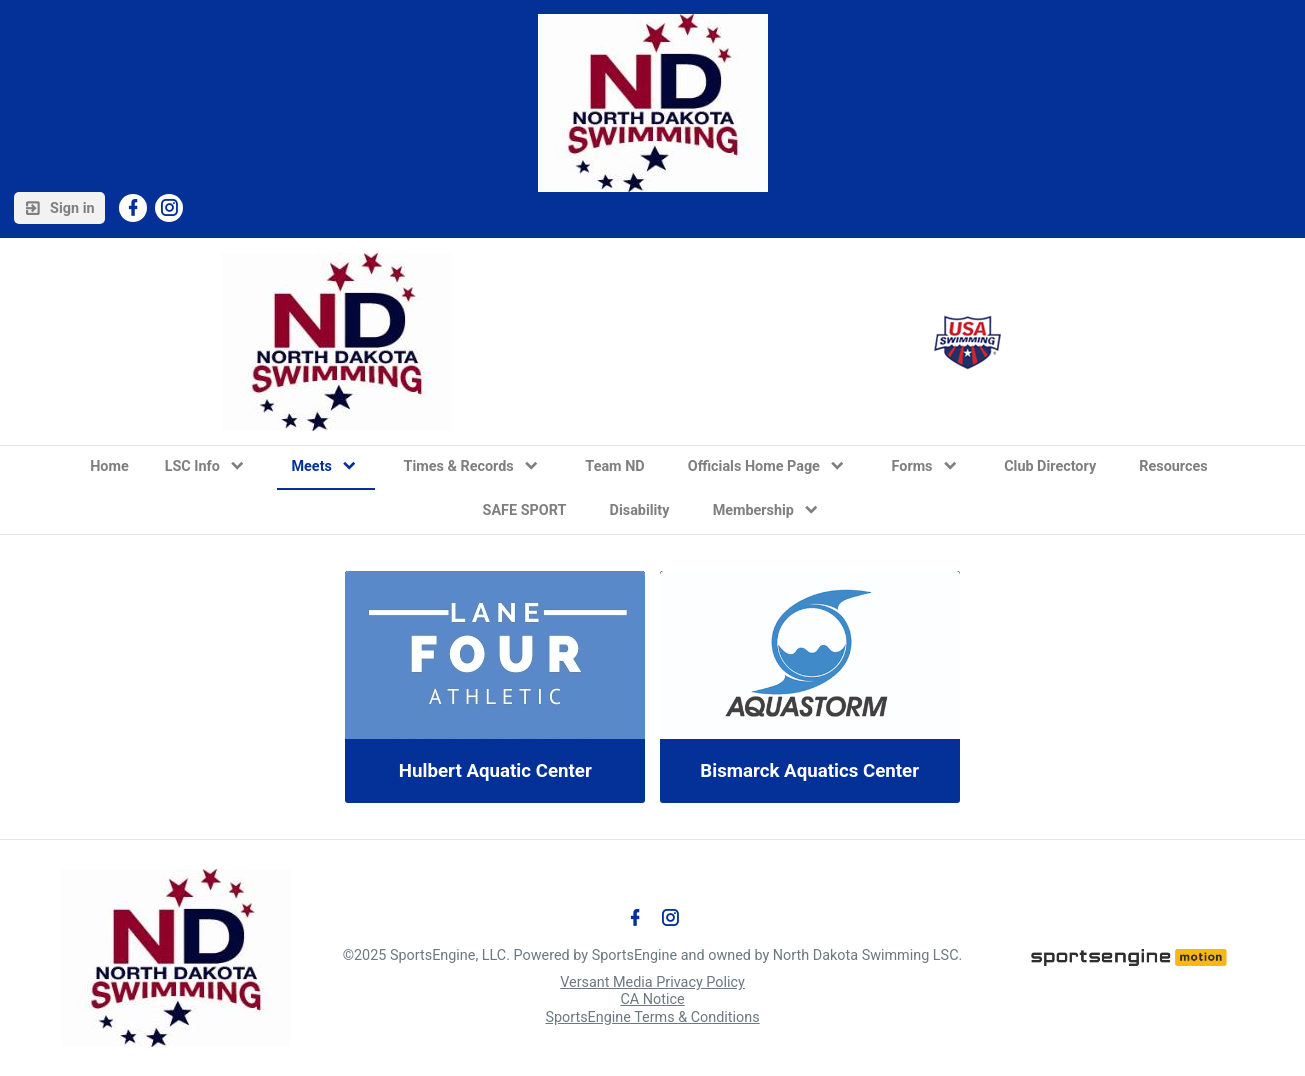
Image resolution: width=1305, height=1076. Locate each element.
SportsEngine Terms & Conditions (652, 1017)
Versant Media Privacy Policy (652, 982)
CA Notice (652, 999)
